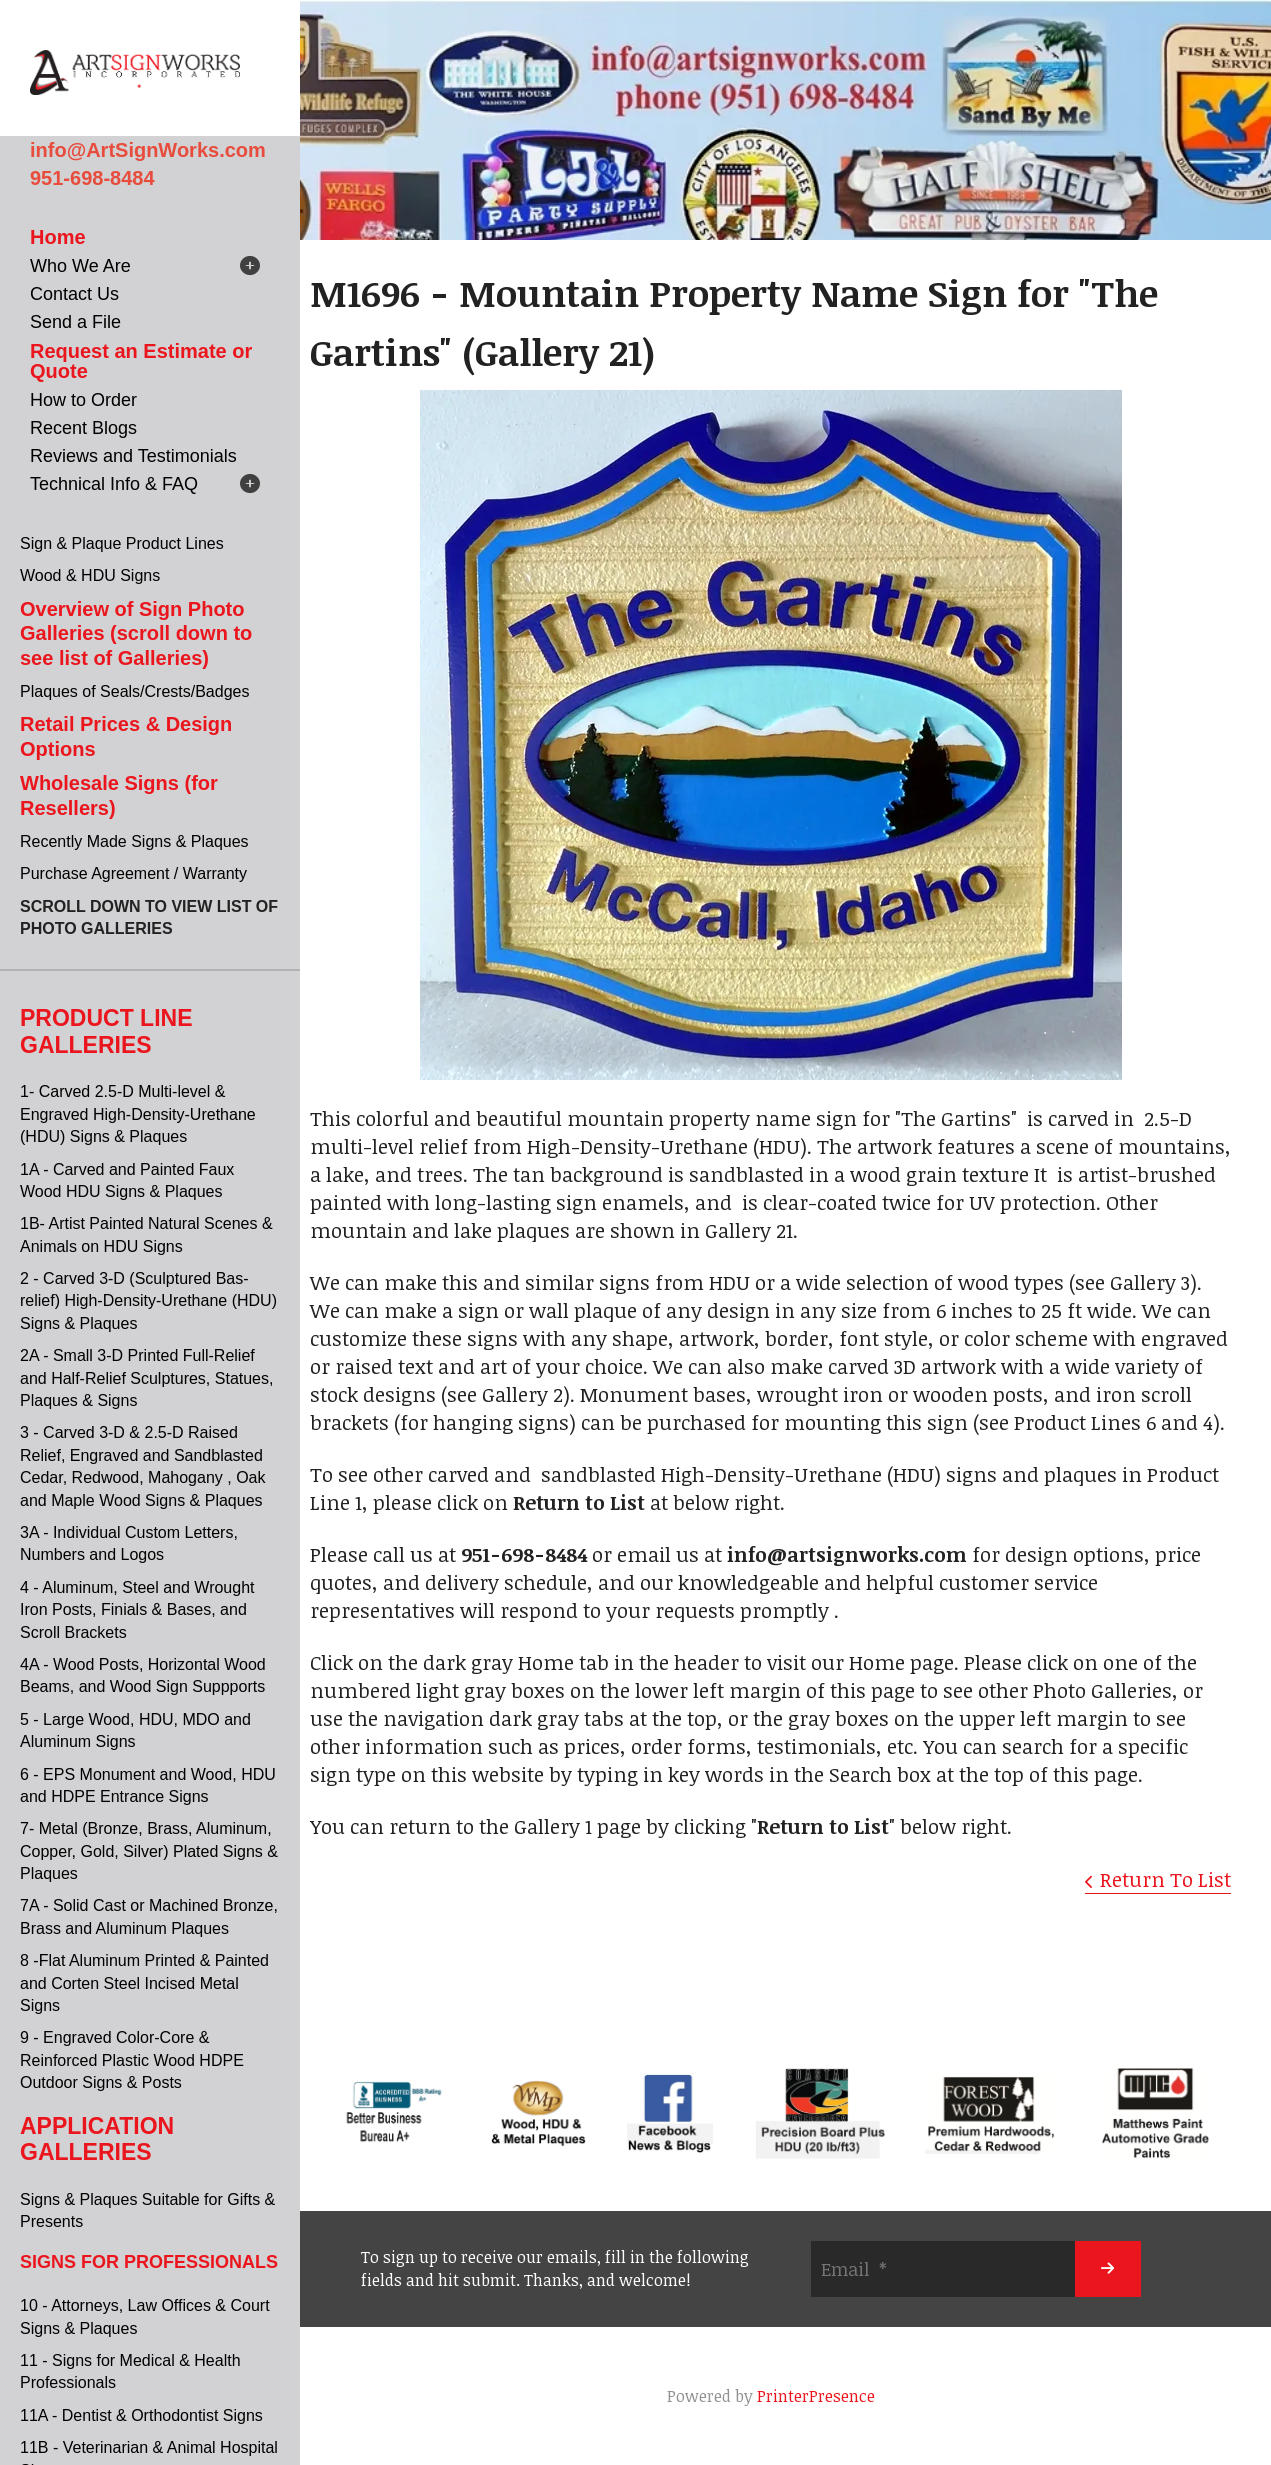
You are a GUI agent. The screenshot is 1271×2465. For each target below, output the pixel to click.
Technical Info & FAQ (114, 484)
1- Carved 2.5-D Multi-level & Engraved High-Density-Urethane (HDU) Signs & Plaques (138, 1114)
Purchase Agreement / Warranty (133, 873)
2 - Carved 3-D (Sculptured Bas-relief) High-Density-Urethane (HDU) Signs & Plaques (148, 1301)
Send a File (75, 322)
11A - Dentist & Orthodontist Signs (141, 2415)
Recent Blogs (83, 428)
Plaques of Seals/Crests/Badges (134, 691)
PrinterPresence (816, 2396)
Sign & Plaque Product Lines (122, 543)
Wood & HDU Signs (90, 575)
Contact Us (74, 294)
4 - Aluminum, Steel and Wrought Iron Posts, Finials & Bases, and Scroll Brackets (137, 1610)
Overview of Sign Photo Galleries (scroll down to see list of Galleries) (136, 633)
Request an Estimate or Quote (141, 361)
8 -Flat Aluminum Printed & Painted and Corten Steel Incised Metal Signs (144, 1983)
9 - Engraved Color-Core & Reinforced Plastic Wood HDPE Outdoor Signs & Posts (132, 2060)
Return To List (1165, 1879)
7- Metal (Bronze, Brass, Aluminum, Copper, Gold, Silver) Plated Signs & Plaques (149, 1851)
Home (58, 237)
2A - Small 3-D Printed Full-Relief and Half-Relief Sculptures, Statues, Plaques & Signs (146, 1378)
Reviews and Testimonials (133, 456)
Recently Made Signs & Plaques (134, 841)
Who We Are (80, 266)
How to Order (83, 400)
